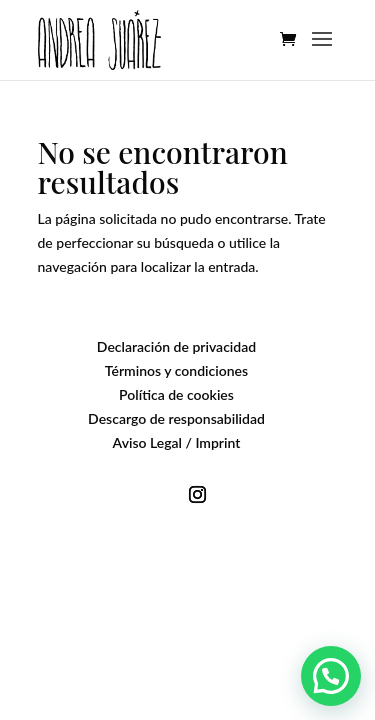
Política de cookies (176, 394)
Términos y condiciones (176, 370)
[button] (331, 676)
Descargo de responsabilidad (176, 418)
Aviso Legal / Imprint (177, 442)
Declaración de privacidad (176, 346)
